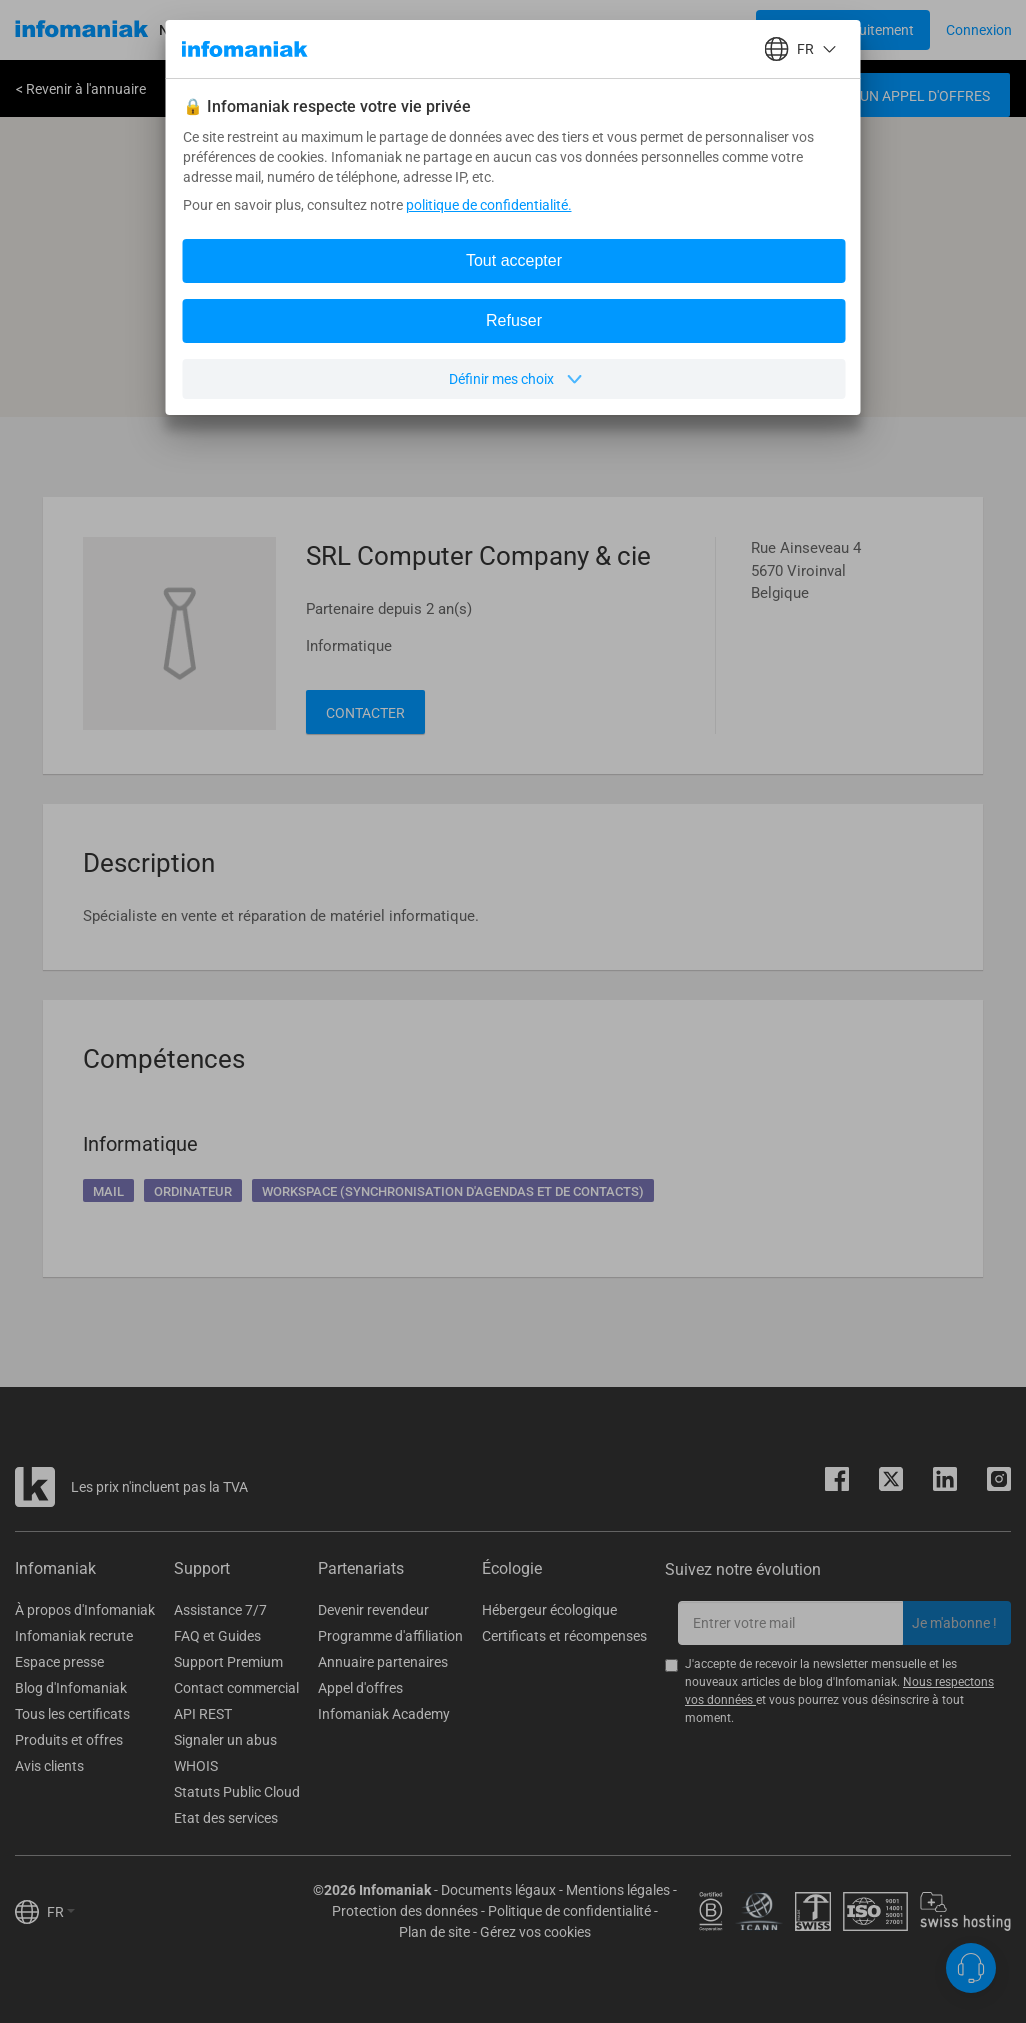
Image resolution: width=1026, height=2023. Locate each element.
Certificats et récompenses (564, 1636)
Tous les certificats (72, 1714)
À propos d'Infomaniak (85, 1610)
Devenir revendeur (373, 1610)
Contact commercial (236, 1688)
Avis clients (49, 1766)
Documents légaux (498, 1890)
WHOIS (196, 1766)
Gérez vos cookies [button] (535, 1932)
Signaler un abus (225, 1740)
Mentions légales (618, 1890)
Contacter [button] (365, 713)
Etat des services (226, 1818)
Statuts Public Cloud (237, 1792)
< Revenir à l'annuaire (81, 89)
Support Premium (228, 1662)
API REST (203, 1714)
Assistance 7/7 (220, 1610)
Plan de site (434, 1932)
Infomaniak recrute (74, 1636)
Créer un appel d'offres (902, 96)
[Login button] (843, 30)
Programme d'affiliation (390, 1636)
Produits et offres (69, 1740)
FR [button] (61, 1912)
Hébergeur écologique (549, 1610)
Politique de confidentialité (569, 1911)
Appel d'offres (360, 1688)
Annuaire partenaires (383, 1662)
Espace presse (59, 1662)
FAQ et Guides (217, 1636)
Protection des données (405, 1911)
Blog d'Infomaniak (71, 1688)
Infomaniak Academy (384, 1714)
